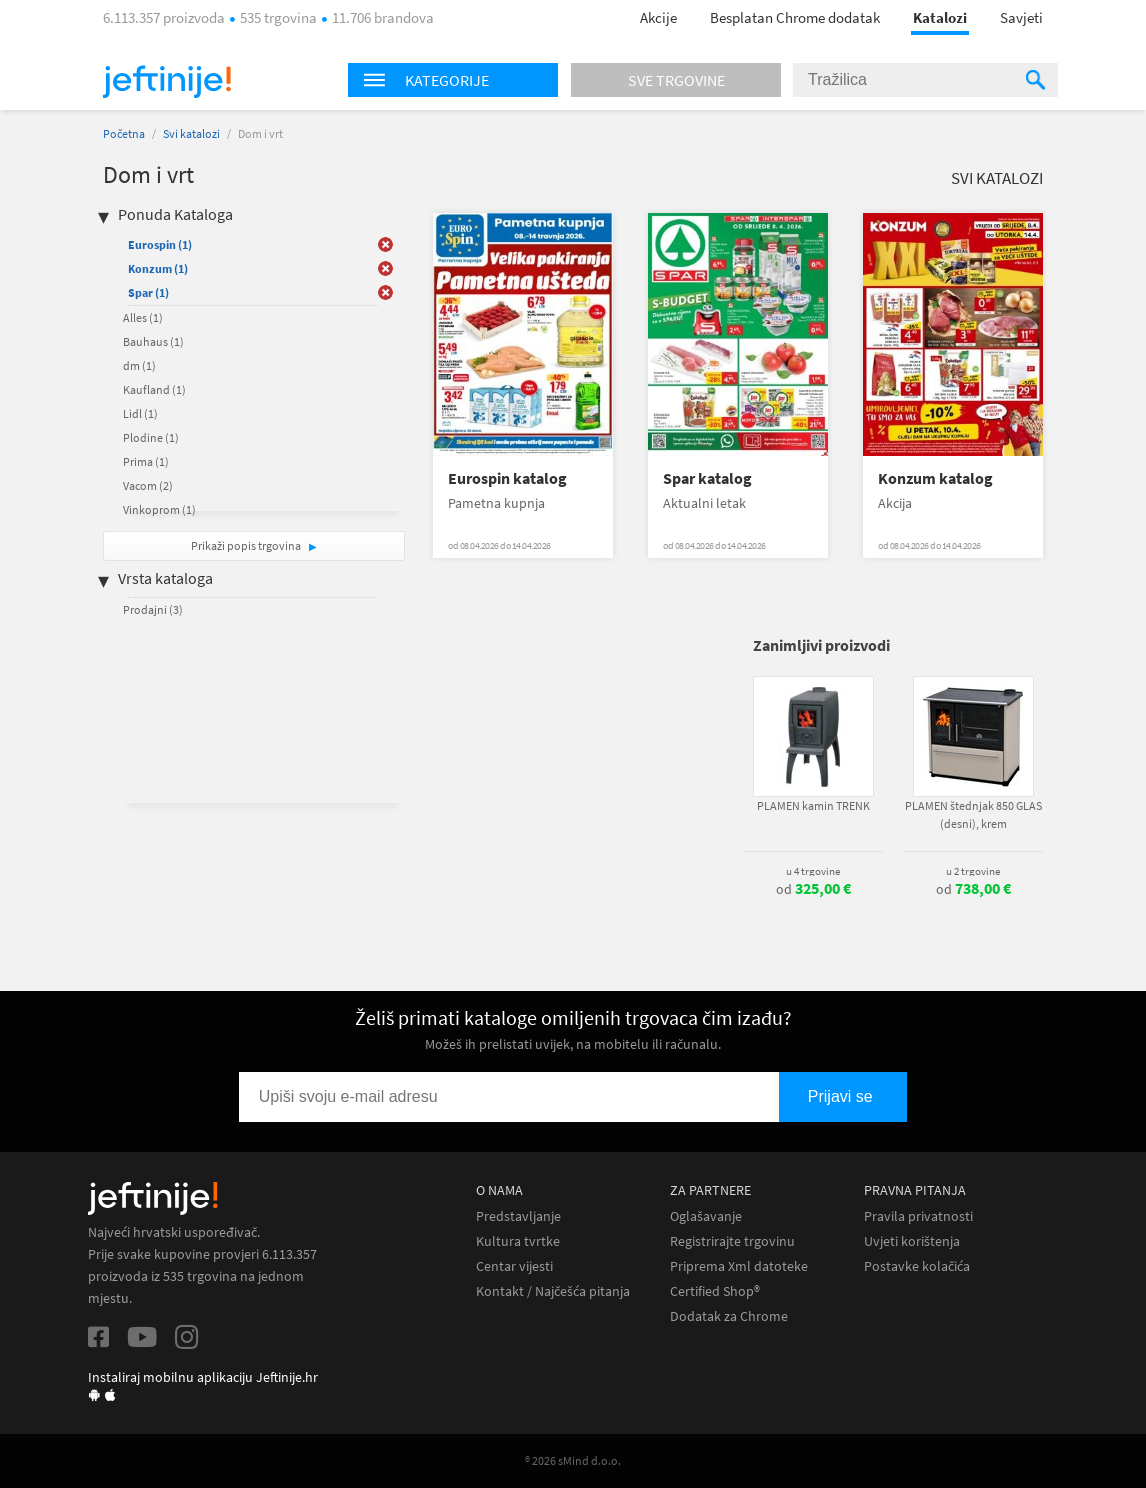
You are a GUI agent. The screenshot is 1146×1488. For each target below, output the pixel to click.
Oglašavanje (706, 1216)
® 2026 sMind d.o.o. (573, 1460)
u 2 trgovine (973, 871)
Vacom (148, 485)
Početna (124, 133)
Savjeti (1021, 17)
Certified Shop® (715, 1291)
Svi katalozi (191, 133)
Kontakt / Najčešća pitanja (553, 1291)
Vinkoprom (159, 509)
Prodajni (153, 609)
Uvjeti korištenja (912, 1241)
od (813, 889)
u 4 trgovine (813, 871)
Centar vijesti (514, 1266)
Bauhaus (153, 341)
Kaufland (154, 389)
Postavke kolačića (917, 1266)
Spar (148, 292)
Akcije (658, 17)
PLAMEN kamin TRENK (813, 805)
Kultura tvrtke (518, 1241)
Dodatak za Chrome (729, 1316)
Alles (143, 317)
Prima (146, 461)
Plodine (151, 437)
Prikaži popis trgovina (247, 545)
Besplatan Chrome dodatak (795, 17)
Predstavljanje (518, 1216)
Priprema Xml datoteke (739, 1266)
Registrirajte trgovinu (732, 1241)
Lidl (140, 413)
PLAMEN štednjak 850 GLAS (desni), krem (973, 814)
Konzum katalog (935, 478)
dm (139, 365)
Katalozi (940, 17)
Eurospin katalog (507, 478)
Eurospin (160, 244)
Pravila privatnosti (918, 1216)
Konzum (158, 268)
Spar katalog (707, 478)
